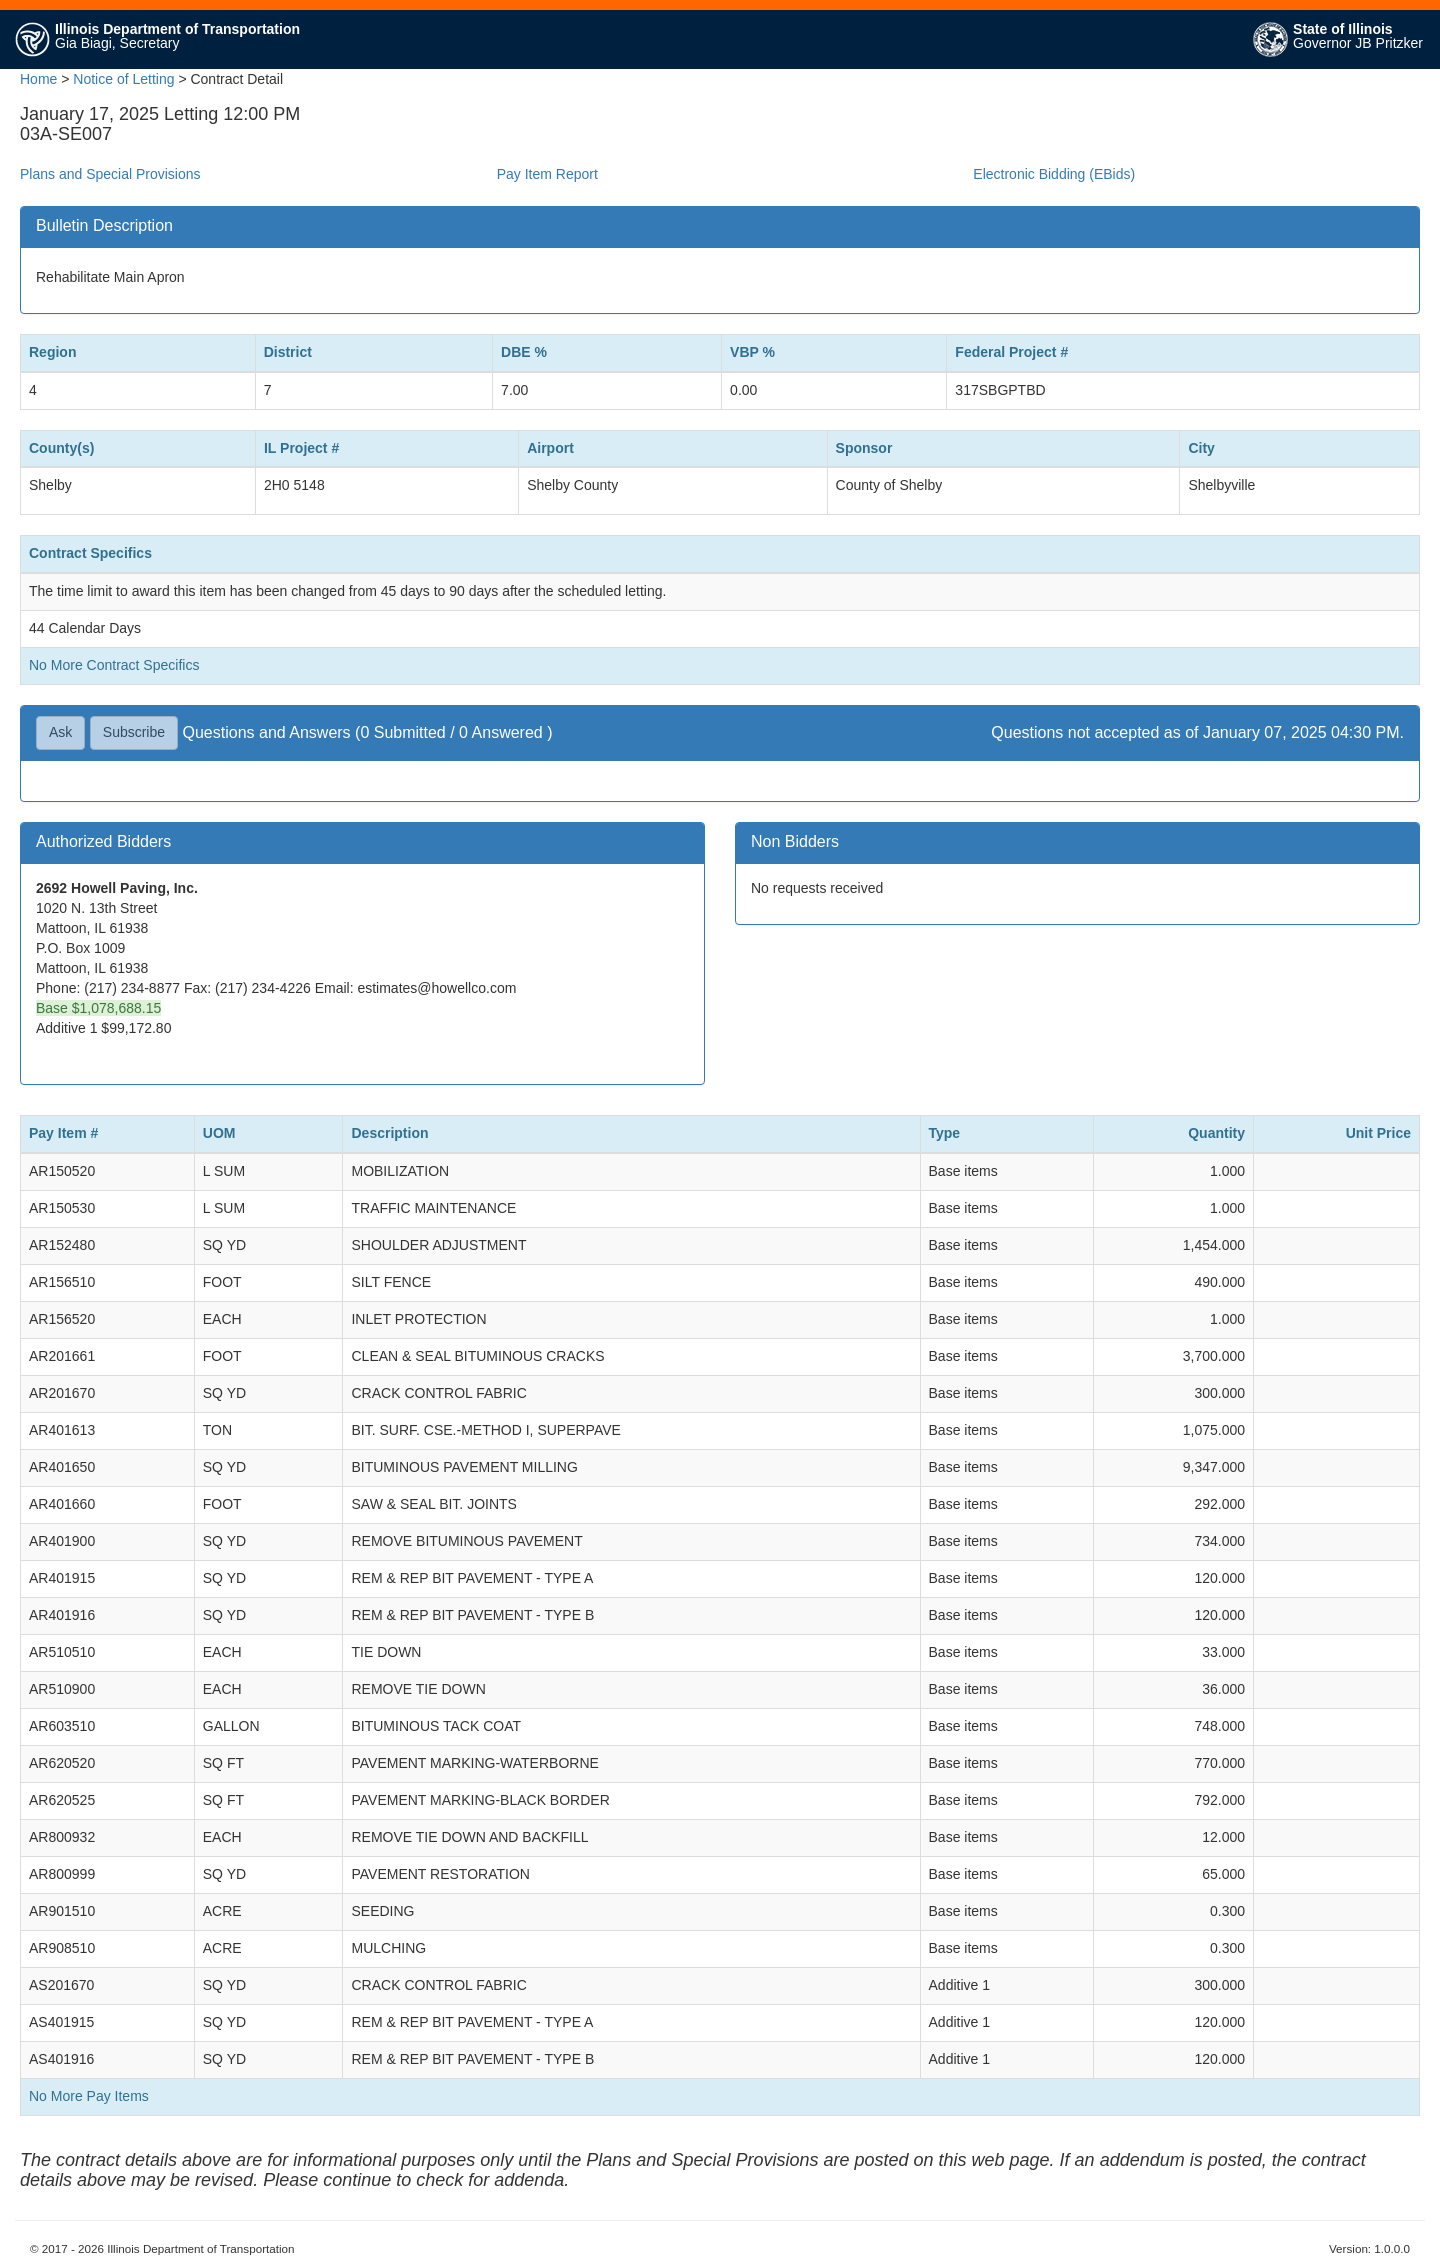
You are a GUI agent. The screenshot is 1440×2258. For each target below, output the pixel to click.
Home (38, 79)
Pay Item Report (547, 174)
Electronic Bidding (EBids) (1054, 174)
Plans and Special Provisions (110, 174)
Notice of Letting (123, 79)
